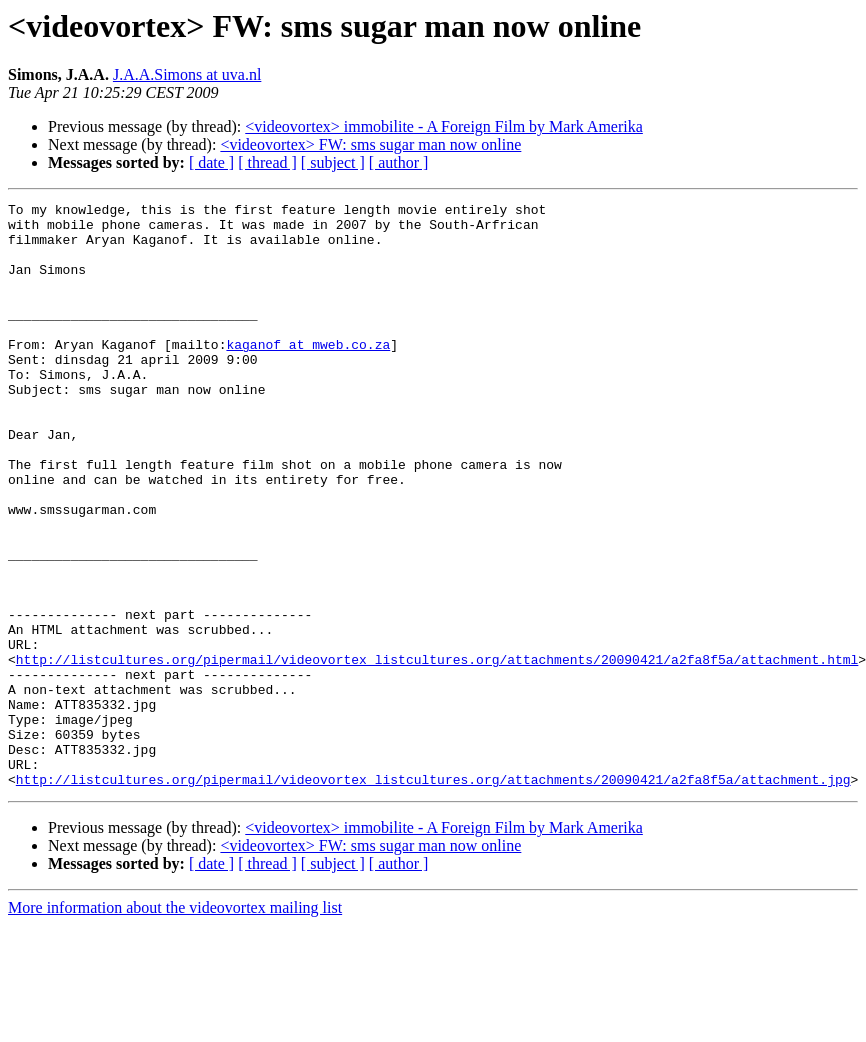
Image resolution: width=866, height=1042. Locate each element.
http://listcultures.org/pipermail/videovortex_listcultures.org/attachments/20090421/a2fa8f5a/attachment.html (437, 752)
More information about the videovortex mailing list (175, 1024)
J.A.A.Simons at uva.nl (187, 74)
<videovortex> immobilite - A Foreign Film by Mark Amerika (444, 126)
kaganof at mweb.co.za (308, 374)
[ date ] (211, 162)
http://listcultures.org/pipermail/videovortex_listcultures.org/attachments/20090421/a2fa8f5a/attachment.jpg (433, 896)
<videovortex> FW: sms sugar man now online (370, 144)
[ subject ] (333, 162)
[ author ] (399, 162)
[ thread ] (267, 162)
